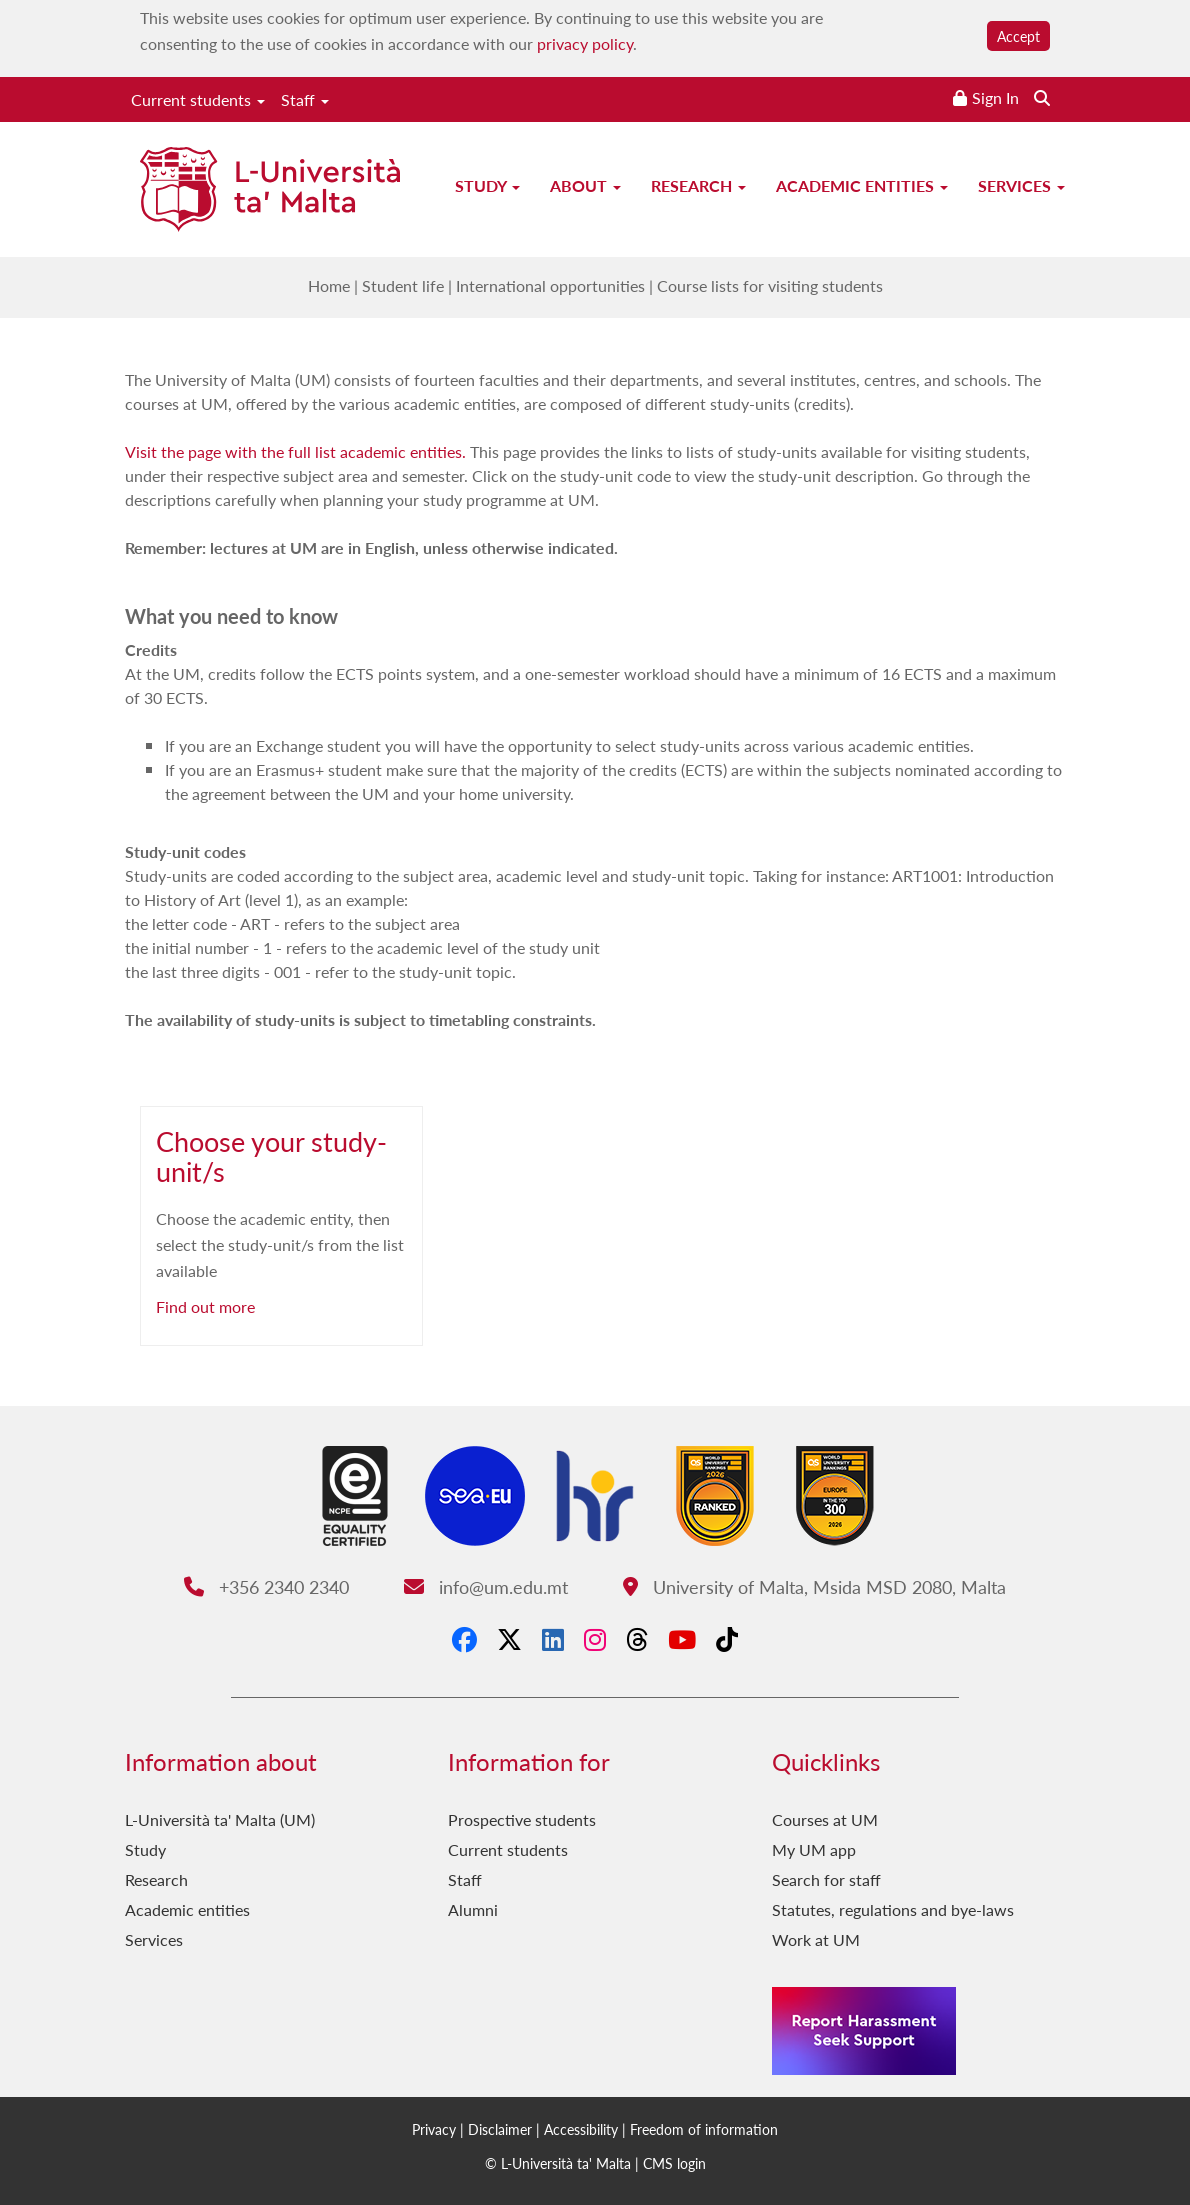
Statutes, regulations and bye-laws (893, 1909)
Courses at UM (825, 1819)
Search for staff (826, 1879)
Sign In (995, 97)
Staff (305, 99)
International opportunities (550, 285)
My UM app (814, 1849)
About (585, 185)
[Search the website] (1042, 97)
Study (487, 185)
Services (1021, 185)
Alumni (473, 1909)
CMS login (674, 2163)
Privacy (434, 2129)
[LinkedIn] (553, 1639)
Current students (198, 99)
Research (698, 185)
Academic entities (862, 185)
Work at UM (816, 1939)
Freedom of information (704, 2129)
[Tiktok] (727, 1639)
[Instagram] (595, 1639)
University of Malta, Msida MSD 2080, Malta (814, 1586)
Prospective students (522, 1819)
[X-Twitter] (509, 1639)
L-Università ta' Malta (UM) (220, 1819)
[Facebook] (464, 1639)
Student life (403, 285)
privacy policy (585, 43)
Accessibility (581, 2129)
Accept (1018, 36)
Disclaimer (500, 2129)
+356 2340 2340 (266, 1586)
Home (329, 285)
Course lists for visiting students (770, 285)
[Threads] (637, 1639)
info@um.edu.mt (486, 1586)
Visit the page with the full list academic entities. (295, 451)
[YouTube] (682, 1639)
